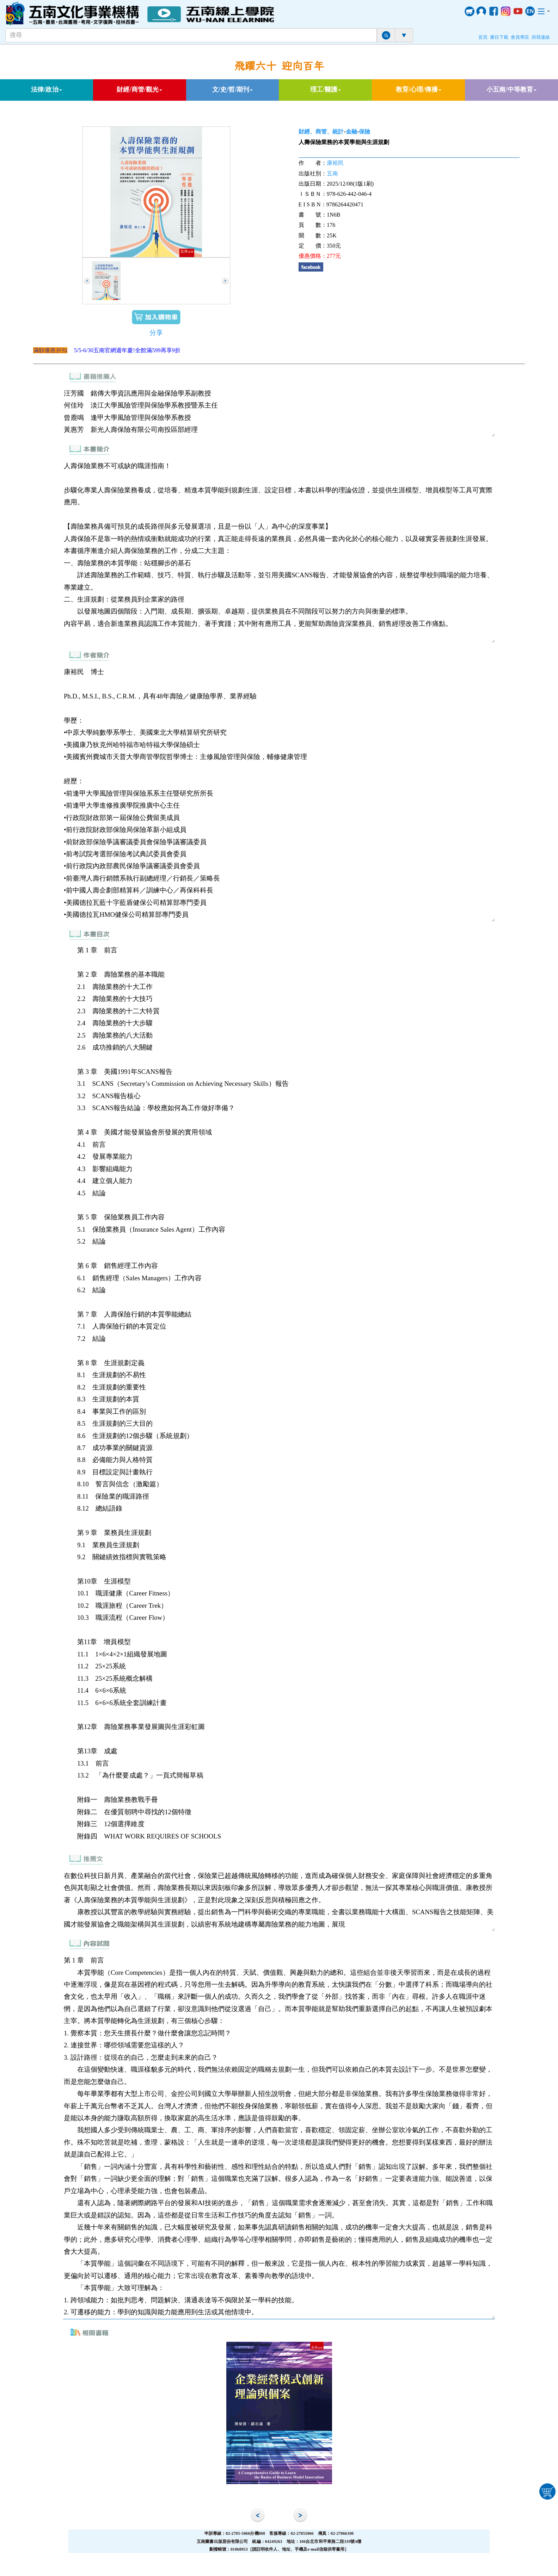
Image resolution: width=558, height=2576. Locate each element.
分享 (156, 332)
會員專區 (520, 37)
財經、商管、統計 (321, 132)
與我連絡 (541, 37)
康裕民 (335, 163)
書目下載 (499, 37)
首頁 (483, 37)
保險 (364, 132)
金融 (351, 132)
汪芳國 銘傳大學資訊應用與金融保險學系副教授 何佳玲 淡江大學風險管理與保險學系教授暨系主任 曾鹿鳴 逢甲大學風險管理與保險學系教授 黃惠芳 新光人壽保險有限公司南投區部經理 (279, 412)
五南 (332, 173)
